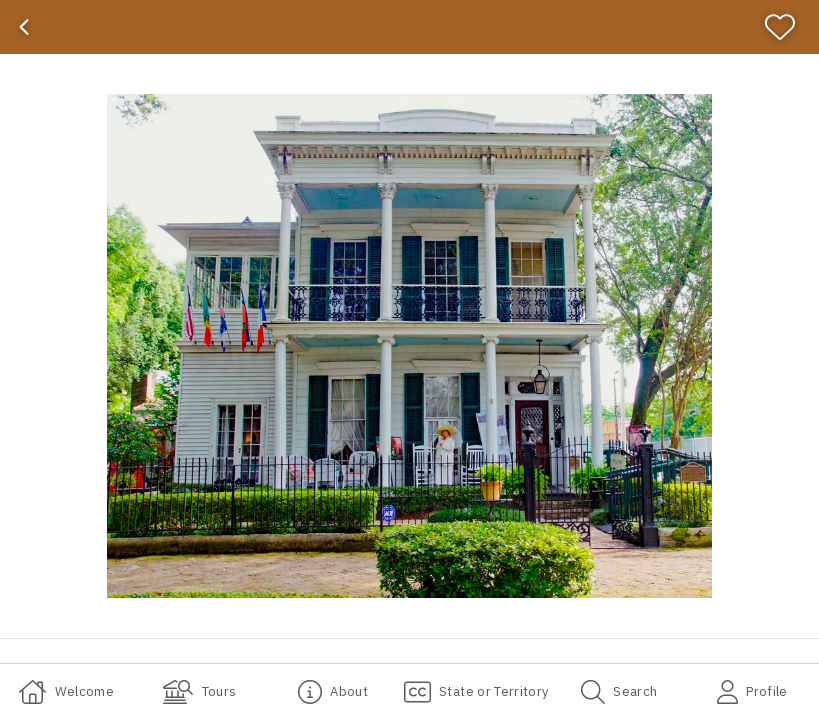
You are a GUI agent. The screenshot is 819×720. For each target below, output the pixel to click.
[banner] (409, 27)
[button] (409, 346)
